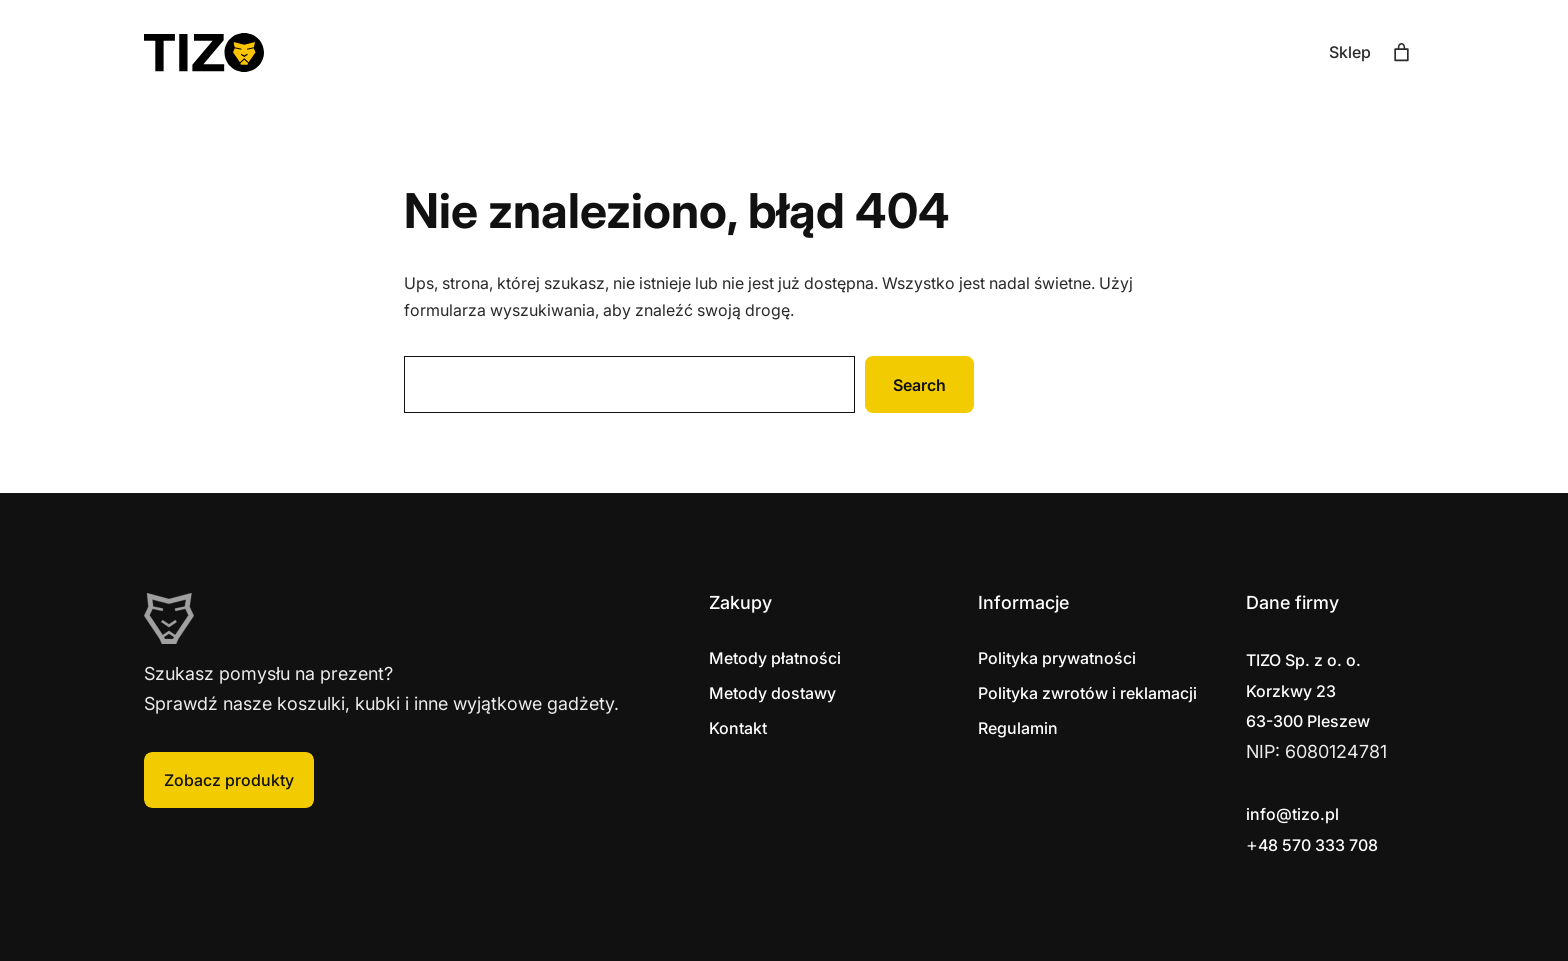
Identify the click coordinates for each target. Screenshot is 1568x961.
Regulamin (1018, 728)
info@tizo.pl (1292, 814)
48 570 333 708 (1318, 845)
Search (919, 385)
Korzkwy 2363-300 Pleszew (1308, 690)
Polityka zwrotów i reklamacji (1087, 693)
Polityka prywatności (1057, 658)
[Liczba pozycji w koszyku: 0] (1401, 52)
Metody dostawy (772, 693)
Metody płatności (775, 658)
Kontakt (738, 728)
